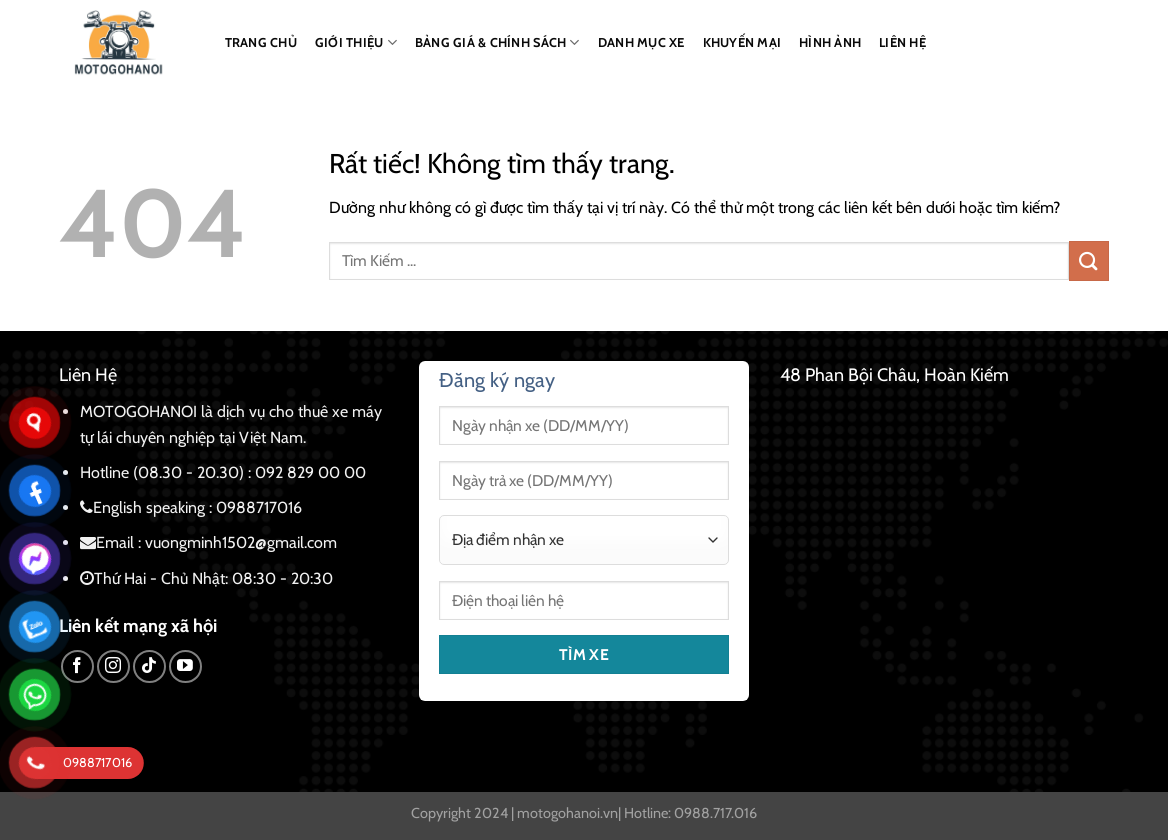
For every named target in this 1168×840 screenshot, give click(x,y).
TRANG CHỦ (261, 42)
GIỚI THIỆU (356, 42)
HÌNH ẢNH (830, 42)
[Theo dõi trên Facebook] (77, 666)
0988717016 (259, 507)
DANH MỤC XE (641, 42)
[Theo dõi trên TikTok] (149, 666)
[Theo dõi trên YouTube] (185, 666)
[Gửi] (1089, 260)
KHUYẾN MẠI (742, 42)
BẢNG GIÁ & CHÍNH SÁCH (497, 42)
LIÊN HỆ (902, 42)
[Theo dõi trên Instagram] (113, 666)
